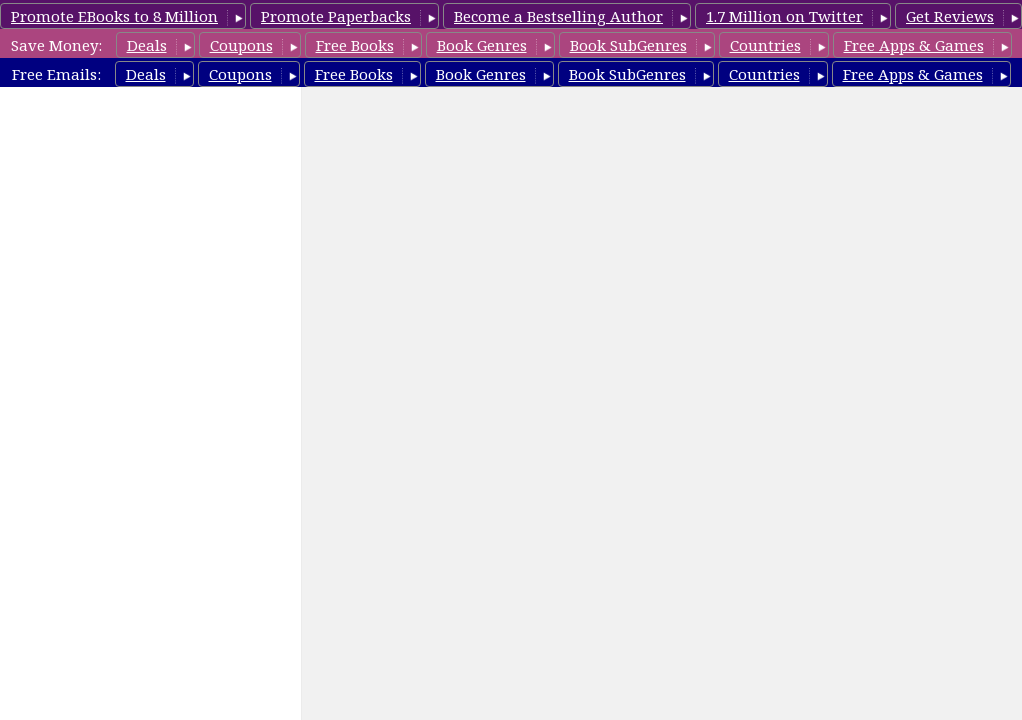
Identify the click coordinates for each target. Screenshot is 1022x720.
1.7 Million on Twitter (784, 16)
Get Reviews (950, 16)
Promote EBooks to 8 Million (114, 16)
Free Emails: (56, 74)
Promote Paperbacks (336, 16)
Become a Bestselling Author (558, 16)
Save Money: (56, 45)
